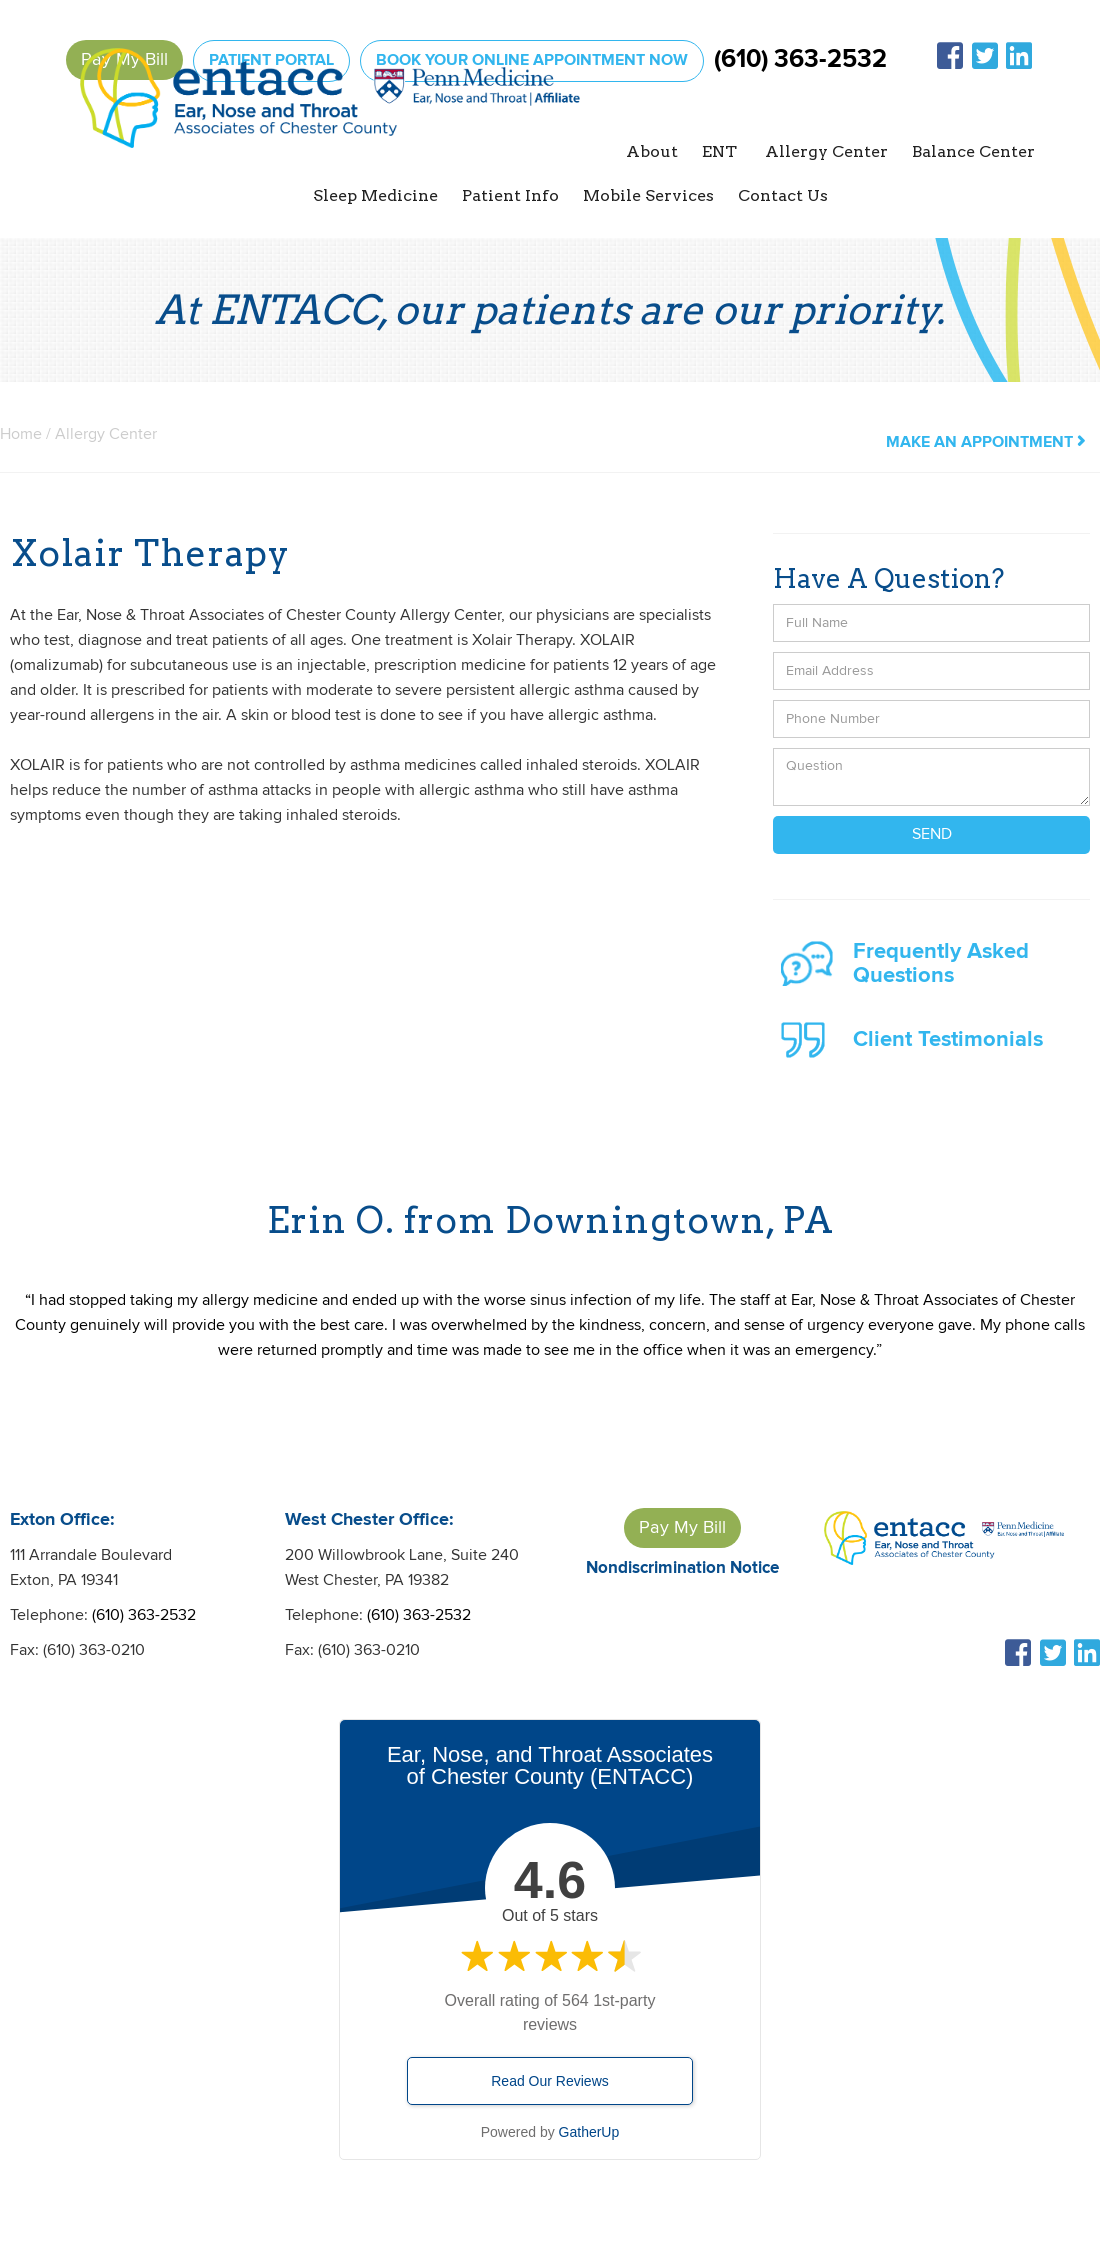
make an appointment (985, 442)
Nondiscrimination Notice (682, 1568)
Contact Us (783, 195)
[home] (330, 126)
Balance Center (973, 151)
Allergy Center (106, 434)
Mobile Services (648, 195)
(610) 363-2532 (800, 60)
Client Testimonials (948, 1039)
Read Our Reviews (550, 2081)
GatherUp (589, 2132)
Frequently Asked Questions (941, 963)
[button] (652, 152)
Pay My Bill (682, 1527)
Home (21, 434)
